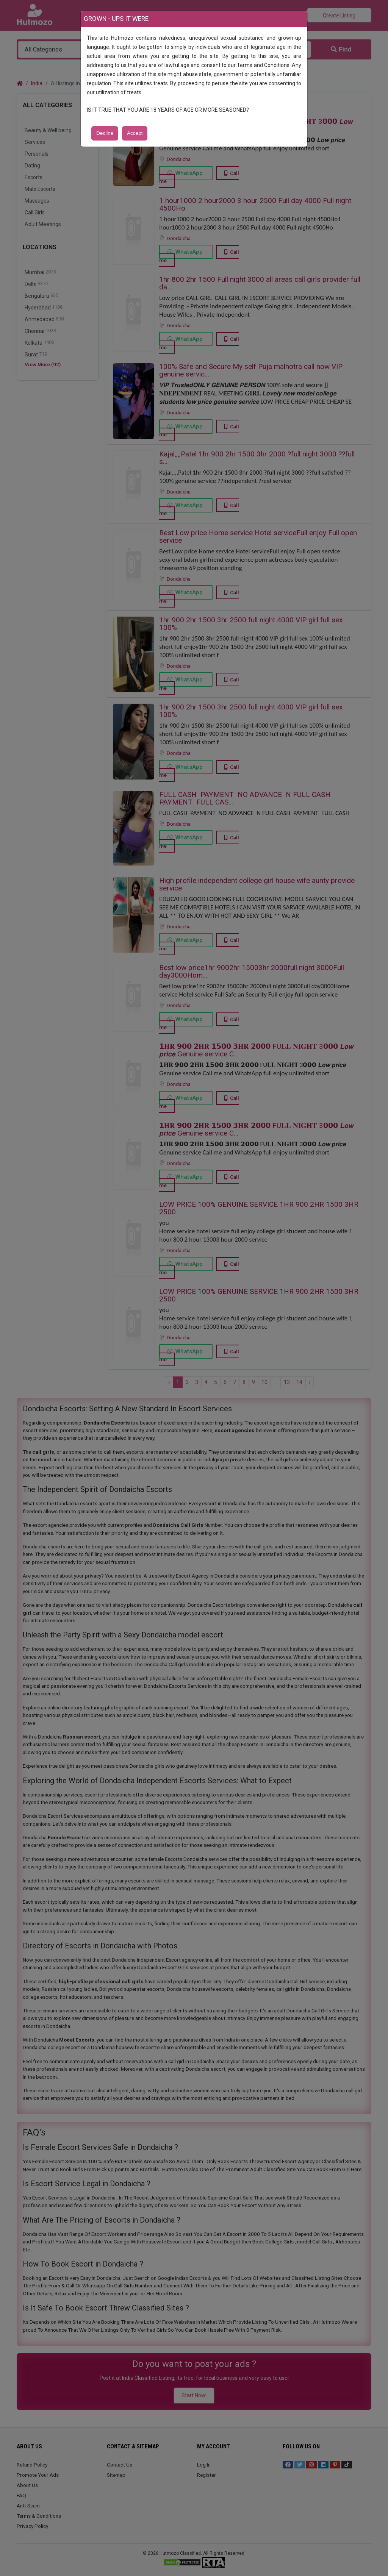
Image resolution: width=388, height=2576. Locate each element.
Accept (135, 133)
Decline (104, 133)
